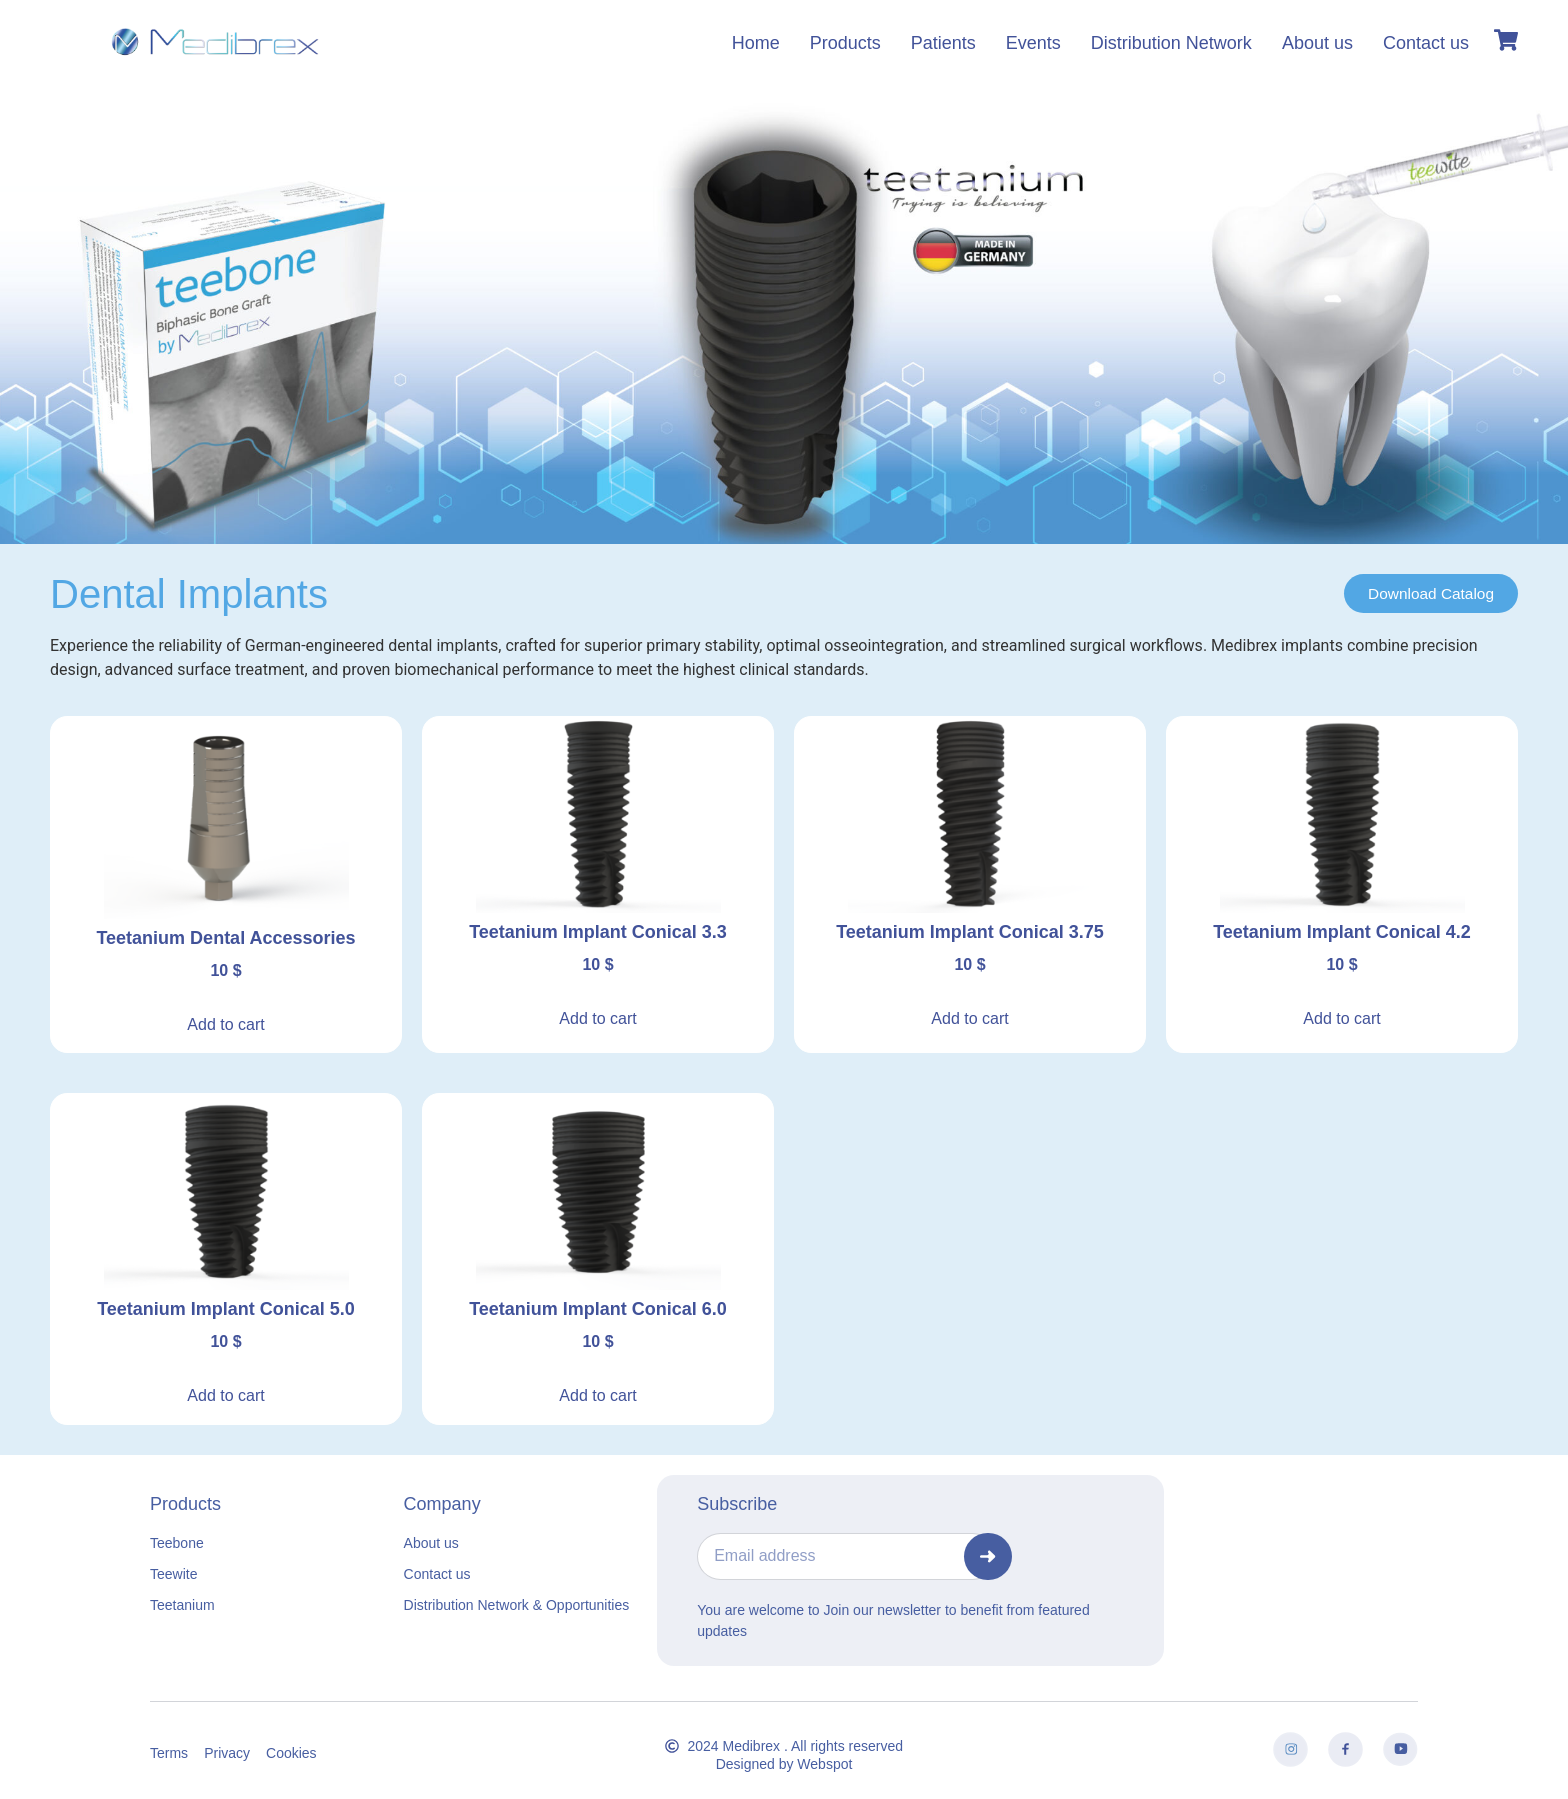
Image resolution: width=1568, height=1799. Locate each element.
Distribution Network (1171, 43)
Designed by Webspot (784, 1764)
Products (845, 43)
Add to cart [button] (225, 1024)
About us (1317, 43)
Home (756, 43)
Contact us (1426, 43)
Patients (943, 43)
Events (1033, 43)
